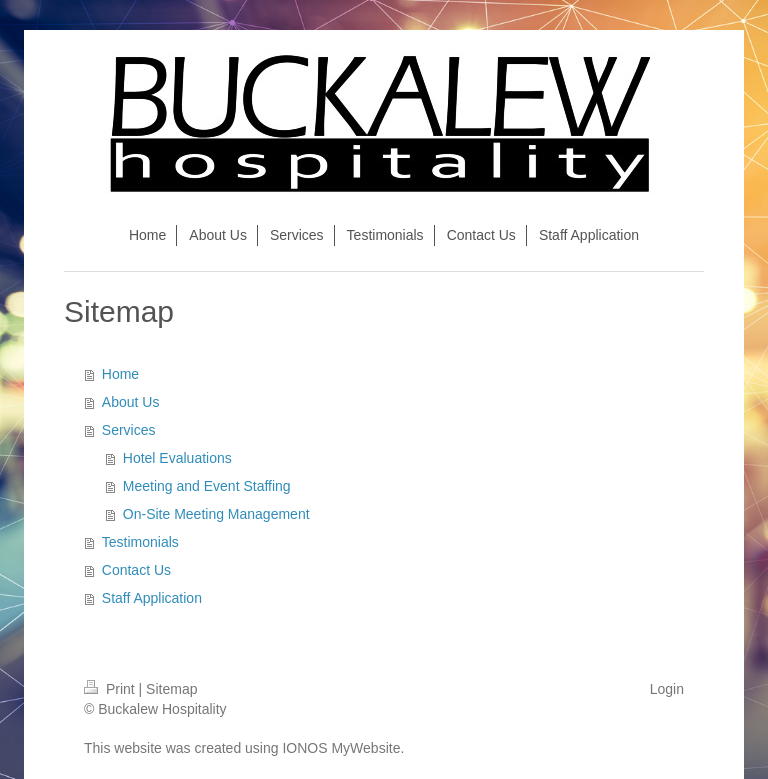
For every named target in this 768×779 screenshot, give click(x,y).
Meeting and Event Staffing (207, 486)
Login (667, 689)
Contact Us (136, 570)
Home (120, 374)
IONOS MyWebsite (341, 748)
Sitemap (171, 689)
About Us (131, 402)
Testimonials (140, 542)
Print (111, 689)
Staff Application (152, 598)
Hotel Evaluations (177, 458)
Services (129, 430)
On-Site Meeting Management (216, 514)
